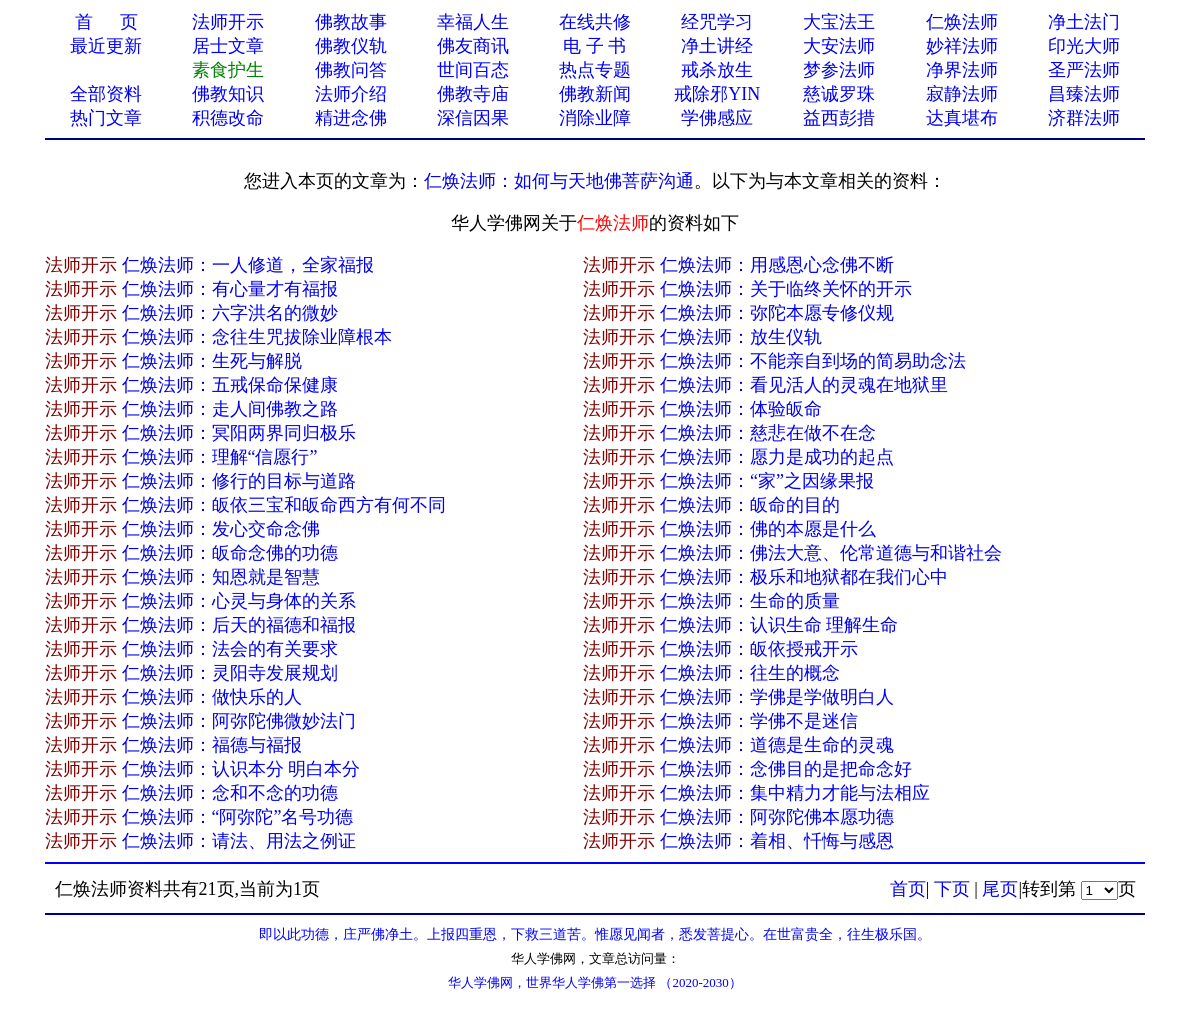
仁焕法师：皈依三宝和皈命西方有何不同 (284, 505)
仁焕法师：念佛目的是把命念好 (786, 769)
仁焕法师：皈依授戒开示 (759, 649)
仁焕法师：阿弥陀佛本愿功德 (777, 817)
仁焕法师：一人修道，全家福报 (248, 265)
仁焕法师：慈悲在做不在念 (768, 433)
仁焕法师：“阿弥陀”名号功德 (238, 817)
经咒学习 (717, 22)
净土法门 (1084, 22)
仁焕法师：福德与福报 (212, 745)
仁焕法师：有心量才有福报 (230, 289)
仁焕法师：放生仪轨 (741, 337)
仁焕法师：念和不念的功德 (230, 793)
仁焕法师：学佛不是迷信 (759, 721)
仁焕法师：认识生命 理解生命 (779, 625)
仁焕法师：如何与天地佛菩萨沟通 (559, 181)
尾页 (1000, 889)
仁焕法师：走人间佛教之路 (230, 409)
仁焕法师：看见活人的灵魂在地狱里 (804, 385)
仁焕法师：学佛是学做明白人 (777, 697)
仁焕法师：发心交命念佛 (221, 529)
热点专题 (595, 70)
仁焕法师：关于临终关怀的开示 (786, 289)
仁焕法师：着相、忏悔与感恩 (777, 841)
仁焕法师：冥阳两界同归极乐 (239, 433)
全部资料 (106, 94)
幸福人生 (473, 22)
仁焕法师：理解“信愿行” (220, 457)
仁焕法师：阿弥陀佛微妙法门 (239, 721)
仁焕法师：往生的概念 (750, 673)
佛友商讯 (473, 46)
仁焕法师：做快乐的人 (212, 697)
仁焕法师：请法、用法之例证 (239, 841)
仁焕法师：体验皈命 (741, 409)
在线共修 (595, 22)
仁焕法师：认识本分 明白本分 (241, 769)
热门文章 (106, 118)
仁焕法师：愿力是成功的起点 (777, 457)
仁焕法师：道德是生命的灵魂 (777, 745)
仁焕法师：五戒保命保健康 (230, 385)
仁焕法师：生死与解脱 (212, 361)
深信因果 (473, 118)
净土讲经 (717, 46)
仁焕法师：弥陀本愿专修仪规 (777, 313)
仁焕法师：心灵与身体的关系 (239, 601)
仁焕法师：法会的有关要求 (230, 649)
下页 (952, 889)
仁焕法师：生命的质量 (750, 601)
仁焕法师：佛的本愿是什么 (768, 529)
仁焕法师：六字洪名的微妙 (230, 313)
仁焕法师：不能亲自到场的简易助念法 (813, 361)
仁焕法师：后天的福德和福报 (239, 625)
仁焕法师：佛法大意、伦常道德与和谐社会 (831, 553)
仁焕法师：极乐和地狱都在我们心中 (804, 577)
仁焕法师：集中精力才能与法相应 (795, 793)
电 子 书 (594, 46)
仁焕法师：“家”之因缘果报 (767, 481)
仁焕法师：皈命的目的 (750, 505)
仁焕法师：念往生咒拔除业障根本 (257, 337)
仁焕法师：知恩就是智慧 (221, 577)
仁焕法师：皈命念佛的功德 (230, 553)
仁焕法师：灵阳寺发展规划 (230, 673)
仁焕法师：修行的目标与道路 (239, 481)
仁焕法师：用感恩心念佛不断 (777, 265)
